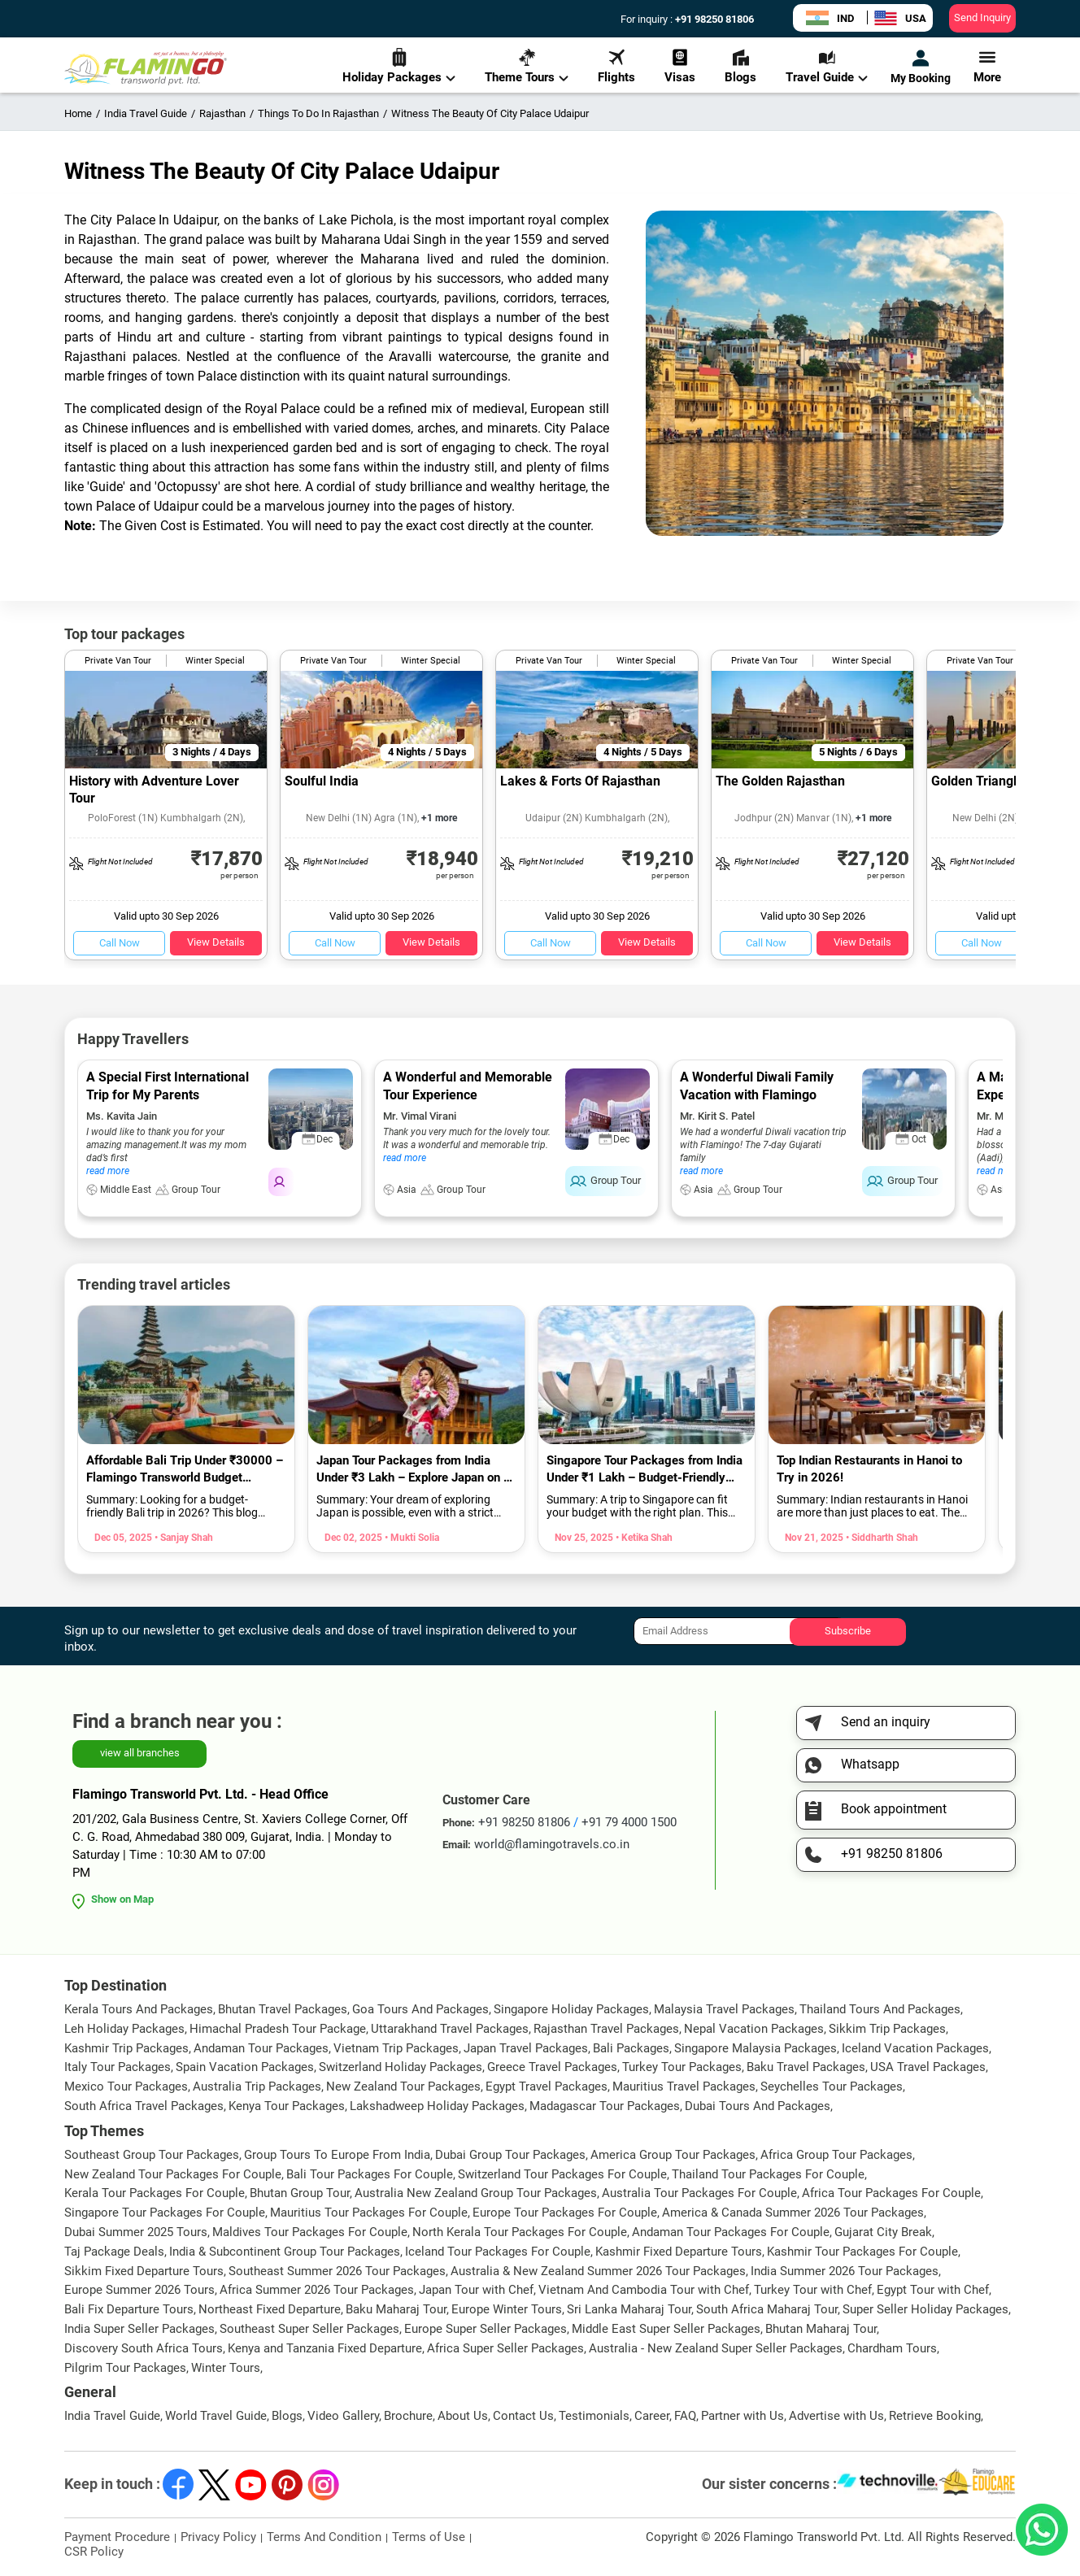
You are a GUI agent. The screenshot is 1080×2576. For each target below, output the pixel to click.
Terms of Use (428, 2537)
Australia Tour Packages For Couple (699, 2193)
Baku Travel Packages (806, 2067)
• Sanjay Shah (182, 1537)
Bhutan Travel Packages (282, 2009)
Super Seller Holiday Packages (925, 2309)
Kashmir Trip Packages (126, 2048)
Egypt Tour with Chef (933, 2289)
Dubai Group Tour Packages (510, 2154)
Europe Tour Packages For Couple (564, 2212)
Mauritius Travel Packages (684, 2086)
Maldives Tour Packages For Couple (309, 2232)
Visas (679, 66)
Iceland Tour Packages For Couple (497, 2251)
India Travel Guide (112, 2415)
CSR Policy (94, 2551)
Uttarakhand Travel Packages (450, 2028)
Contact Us (523, 2415)
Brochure (408, 2415)
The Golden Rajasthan (780, 781)
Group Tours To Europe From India (337, 2154)
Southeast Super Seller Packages (309, 2328)
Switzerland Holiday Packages (400, 2067)
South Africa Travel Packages (144, 2106)
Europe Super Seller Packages (485, 2328)
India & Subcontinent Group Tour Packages (284, 2251)
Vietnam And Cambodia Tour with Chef (643, 2289)
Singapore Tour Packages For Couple (164, 2212)
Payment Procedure (117, 2537)
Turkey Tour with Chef (813, 2289)
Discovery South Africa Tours (143, 2348)
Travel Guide (827, 66)
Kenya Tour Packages (287, 2106)
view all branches (140, 1753)
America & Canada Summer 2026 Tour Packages (793, 2212)
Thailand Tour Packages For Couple (768, 2174)
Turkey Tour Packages (682, 2067)
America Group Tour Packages (673, 2154)
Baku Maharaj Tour (396, 2309)
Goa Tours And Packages (420, 2009)
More (987, 66)
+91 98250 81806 (713, 19)
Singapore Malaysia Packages (755, 2048)
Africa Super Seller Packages (505, 2348)
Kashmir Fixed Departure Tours (678, 2251)
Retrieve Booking (935, 2415)
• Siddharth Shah (880, 1537)
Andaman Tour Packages (261, 2048)
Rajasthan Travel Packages (606, 2028)
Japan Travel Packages (526, 2048)
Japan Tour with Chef (476, 2289)
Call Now (119, 943)
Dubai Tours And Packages (757, 2106)
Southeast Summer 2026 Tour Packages (337, 2271)
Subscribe (848, 1631)
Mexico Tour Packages (126, 2086)
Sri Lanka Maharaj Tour (629, 2309)
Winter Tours (225, 2368)
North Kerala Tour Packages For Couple (519, 2232)
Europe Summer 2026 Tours (139, 2289)
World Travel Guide (216, 2415)
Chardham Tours (892, 2348)
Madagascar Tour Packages (604, 2106)
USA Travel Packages (928, 2067)
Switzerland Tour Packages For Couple (562, 2174)
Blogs (740, 66)
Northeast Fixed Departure (269, 2309)
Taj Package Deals (114, 2251)
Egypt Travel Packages (547, 2086)
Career (651, 2415)
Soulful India (322, 781)
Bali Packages (631, 2048)
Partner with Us (742, 2415)
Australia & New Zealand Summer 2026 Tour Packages (598, 2271)
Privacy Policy (218, 2537)
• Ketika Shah (643, 1537)
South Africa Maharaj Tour (767, 2309)
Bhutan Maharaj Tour (821, 2328)
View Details (216, 942)
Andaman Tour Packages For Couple (731, 2232)
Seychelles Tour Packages (831, 2086)
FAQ (685, 2415)
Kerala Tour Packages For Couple (154, 2193)
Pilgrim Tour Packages (125, 2368)
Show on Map (122, 1899)
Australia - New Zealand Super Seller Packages (716, 2348)
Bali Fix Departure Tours (129, 2309)
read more (107, 1171)
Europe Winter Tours (506, 2309)
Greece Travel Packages (552, 2067)
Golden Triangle (977, 781)
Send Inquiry (982, 17)
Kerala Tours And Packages (138, 2009)
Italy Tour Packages (117, 2067)
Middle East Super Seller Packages (666, 2328)
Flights (616, 66)
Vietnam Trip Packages (396, 2048)
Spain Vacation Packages (245, 2067)
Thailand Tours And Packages (879, 2009)
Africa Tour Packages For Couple (891, 2193)
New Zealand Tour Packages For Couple (172, 2174)
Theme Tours (526, 66)
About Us (463, 2415)
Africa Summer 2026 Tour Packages (317, 2289)
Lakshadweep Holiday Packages (437, 2106)
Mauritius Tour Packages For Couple (369, 2212)
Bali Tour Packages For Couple (369, 2174)
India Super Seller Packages (139, 2328)
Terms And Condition (324, 2537)
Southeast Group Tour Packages (151, 2154)
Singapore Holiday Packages (571, 2009)
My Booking (921, 67)
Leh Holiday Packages (124, 2028)
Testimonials (594, 2415)
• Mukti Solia (410, 1537)
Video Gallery (343, 2415)
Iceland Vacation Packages (915, 2048)
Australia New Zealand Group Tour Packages (476, 2193)
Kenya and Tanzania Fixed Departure (325, 2348)
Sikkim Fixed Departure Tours (144, 2271)
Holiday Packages (398, 66)
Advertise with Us (836, 2415)
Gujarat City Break (883, 2232)
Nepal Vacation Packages (754, 2028)
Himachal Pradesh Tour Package (277, 2028)
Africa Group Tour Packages (836, 2154)
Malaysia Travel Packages (724, 2009)
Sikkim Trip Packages (887, 2028)
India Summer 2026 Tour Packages (844, 2271)
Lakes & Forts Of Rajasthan (580, 781)
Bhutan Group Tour (300, 2193)
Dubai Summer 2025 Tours (135, 2232)
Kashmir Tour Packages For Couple (862, 2251)
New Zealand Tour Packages (403, 2086)
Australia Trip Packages (257, 2086)
